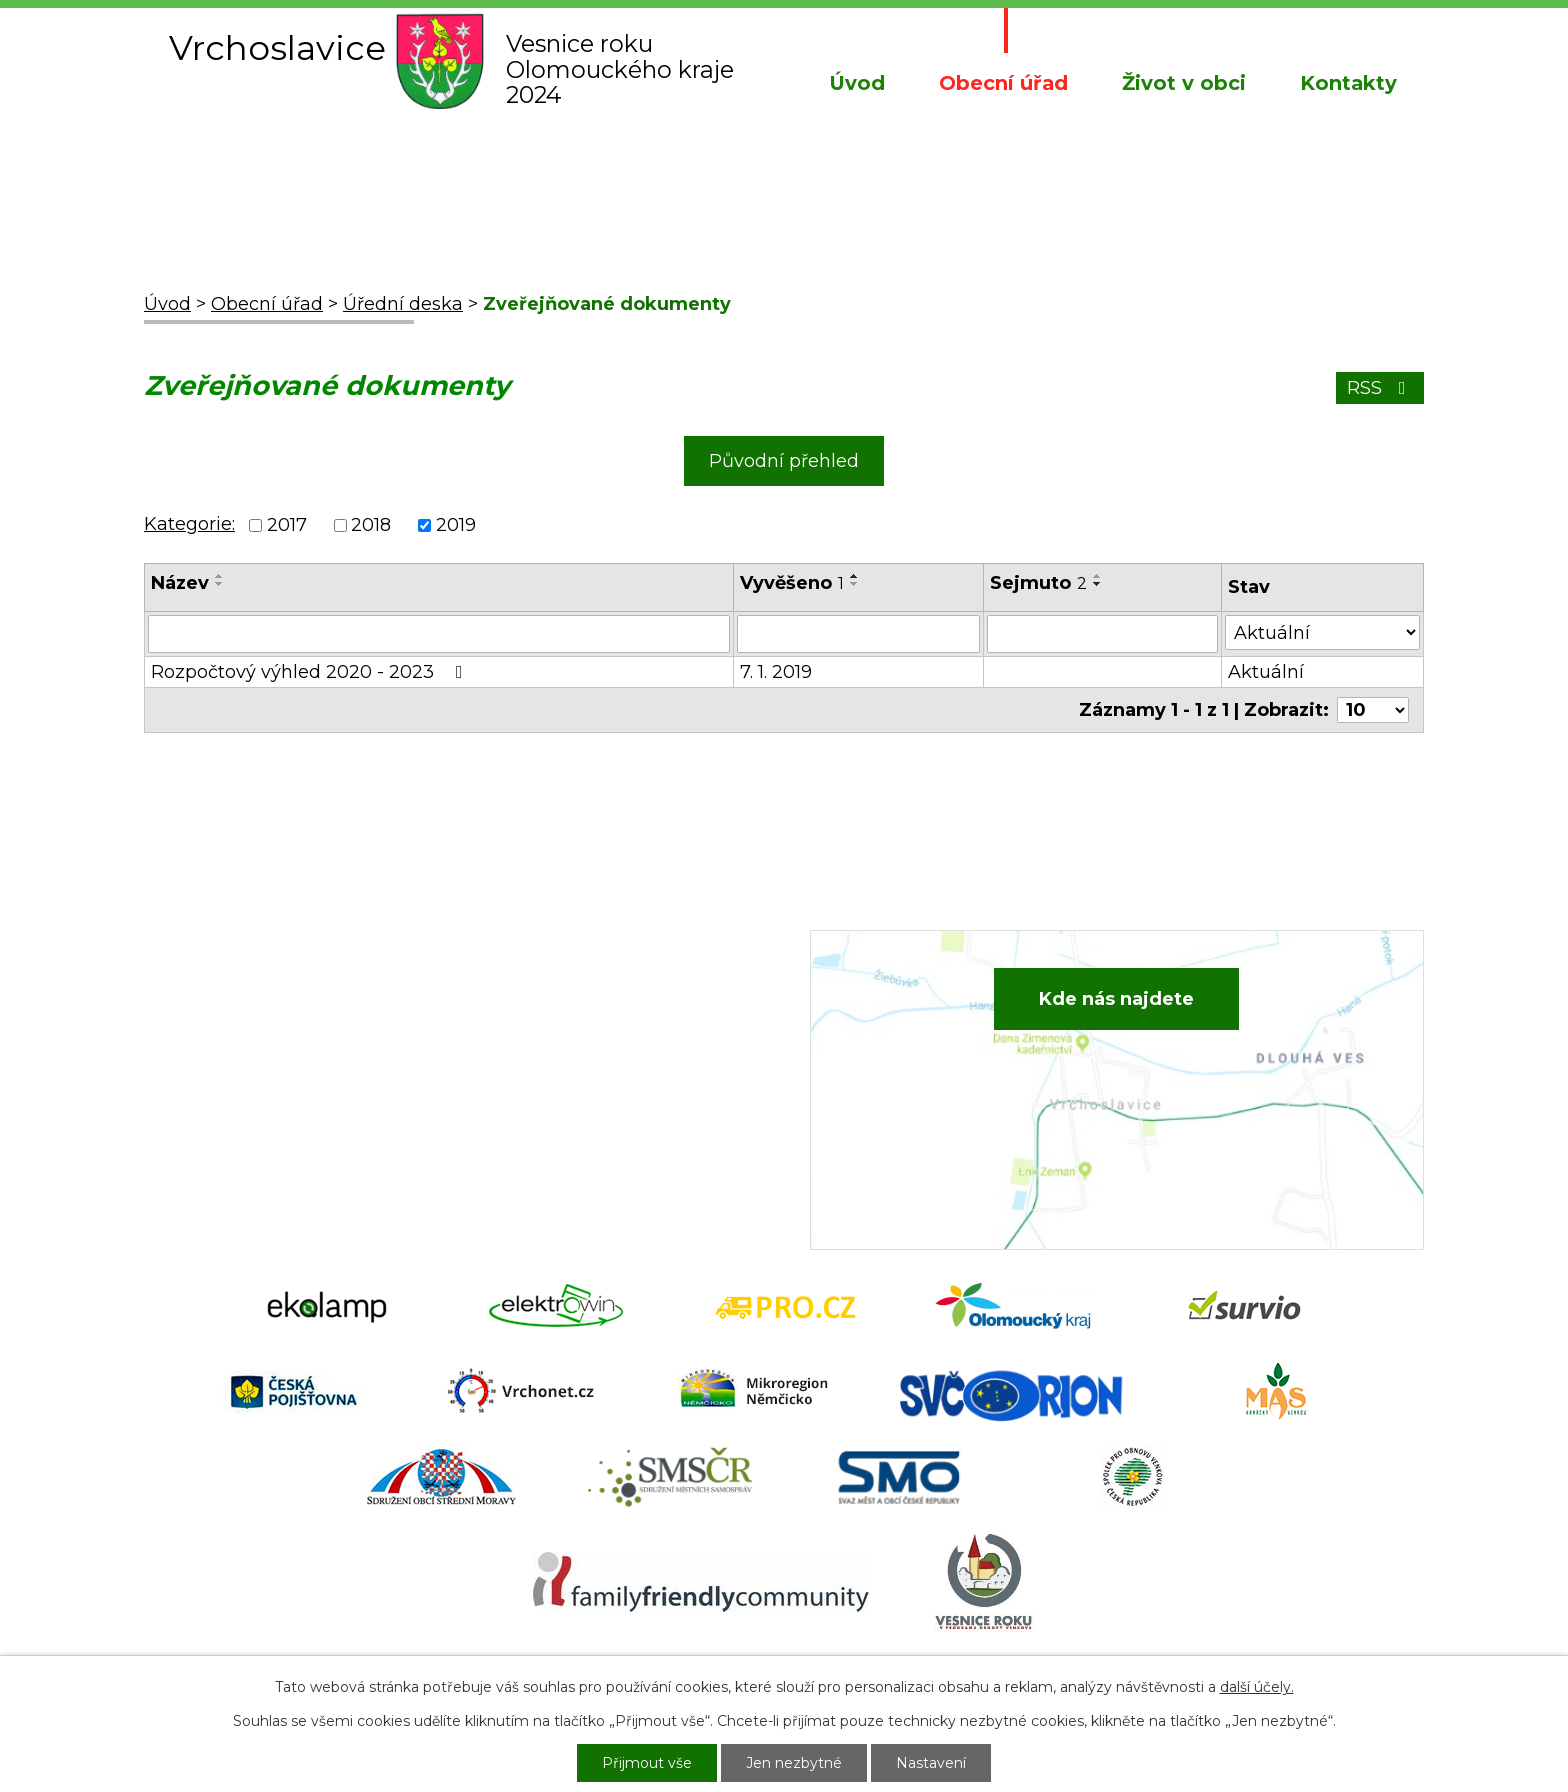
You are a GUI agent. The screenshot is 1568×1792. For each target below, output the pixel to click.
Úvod (857, 83)
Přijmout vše (647, 1763)
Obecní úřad (1003, 83)
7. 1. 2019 (776, 672)
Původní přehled (784, 461)
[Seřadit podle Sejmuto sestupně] (1098, 584)
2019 (456, 525)
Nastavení (931, 1763)
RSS (1380, 388)
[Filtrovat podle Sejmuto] (1102, 634)
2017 (287, 525)
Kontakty (1348, 83)
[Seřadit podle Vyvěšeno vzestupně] (855, 576)
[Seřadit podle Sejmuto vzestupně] (1098, 576)
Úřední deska (403, 304)
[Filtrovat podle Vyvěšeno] (858, 634)
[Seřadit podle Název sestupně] (220, 584)
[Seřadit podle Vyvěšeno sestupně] (855, 584)
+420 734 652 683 (591, 1042)
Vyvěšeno (792, 583)
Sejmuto (1038, 583)
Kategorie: (189, 524)
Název (180, 583)
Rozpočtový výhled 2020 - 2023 (311, 672)
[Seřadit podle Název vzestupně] (220, 576)
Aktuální (1266, 672)
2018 (371, 525)
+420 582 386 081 (588, 1012)
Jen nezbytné (794, 1763)
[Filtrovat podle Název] (439, 634)
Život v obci (1184, 83)
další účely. (1257, 1687)
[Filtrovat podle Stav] (1322, 632)
